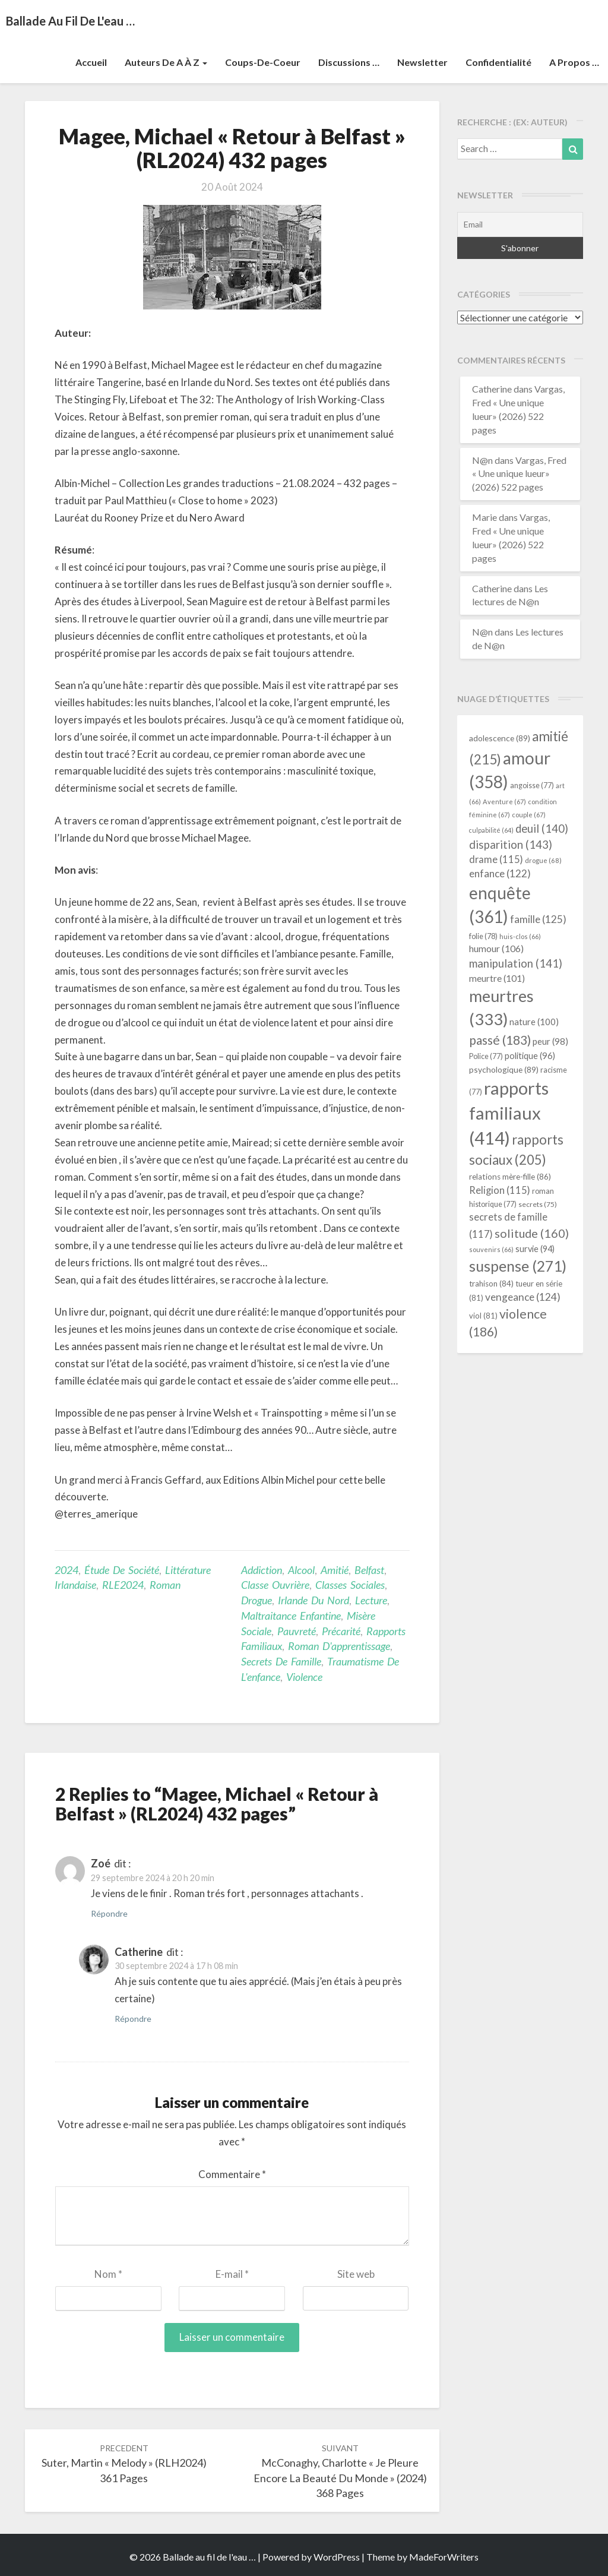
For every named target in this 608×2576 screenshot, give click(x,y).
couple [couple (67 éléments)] (529, 814)
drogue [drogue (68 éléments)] (543, 860)
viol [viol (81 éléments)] (483, 1315)
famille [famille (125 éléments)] (538, 919)
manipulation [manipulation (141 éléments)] (515, 963)
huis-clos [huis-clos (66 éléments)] (520, 936)
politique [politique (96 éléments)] (530, 1055)
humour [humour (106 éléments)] (496, 948)
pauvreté (296, 1631)
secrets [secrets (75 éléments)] (537, 1204)
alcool (301, 1569)
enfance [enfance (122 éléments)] (500, 873)
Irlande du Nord (313, 1600)
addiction (261, 1569)
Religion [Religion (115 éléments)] (499, 1190)
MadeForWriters (444, 2556)
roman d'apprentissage (339, 1645)
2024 (66, 1569)
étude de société (121, 1569)
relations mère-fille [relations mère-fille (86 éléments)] (510, 1176)
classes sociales (350, 1584)
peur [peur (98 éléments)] (550, 1041)
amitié (335, 1569)
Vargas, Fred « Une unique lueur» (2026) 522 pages (519, 473)
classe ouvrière (275, 1584)
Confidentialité (498, 62)
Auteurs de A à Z (166, 62)
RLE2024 (123, 1584)
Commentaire (232, 2174)
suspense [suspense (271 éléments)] (517, 1266)
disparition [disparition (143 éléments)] (510, 844)
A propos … (574, 62)
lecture (371, 1600)
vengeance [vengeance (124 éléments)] (522, 1297)
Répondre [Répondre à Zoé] (109, 1913)
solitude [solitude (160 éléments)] (532, 1233)
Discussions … (348, 62)
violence (304, 1676)
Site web (356, 2274)
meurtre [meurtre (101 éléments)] (497, 978)
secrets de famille (281, 1661)
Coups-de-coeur (262, 62)
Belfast (369, 1569)
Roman (165, 1584)
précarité (341, 1631)
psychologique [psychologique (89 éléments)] (504, 1069)
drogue (256, 1600)
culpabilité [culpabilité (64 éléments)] (491, 830)
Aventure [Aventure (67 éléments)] (504, 801)
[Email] (520, 224)
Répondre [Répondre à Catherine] (133, 2019)
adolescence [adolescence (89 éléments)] (499, 738)
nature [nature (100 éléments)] (534, 1021)
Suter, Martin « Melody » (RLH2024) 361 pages (124, 2463)
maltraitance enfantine (291, 1615)
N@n (482, 460)
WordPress (337, 2556)
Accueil (91, 62)
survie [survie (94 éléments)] (535, 1249)
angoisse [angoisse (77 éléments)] (532, 785)
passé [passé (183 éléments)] (500, 1039)
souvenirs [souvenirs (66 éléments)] (491, 1249)
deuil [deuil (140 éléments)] (541, 828)
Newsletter (422, 62)
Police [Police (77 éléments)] (486, 1056)
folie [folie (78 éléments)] (483, 936)
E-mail (232, 2274)
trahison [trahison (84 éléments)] (491, 1283)
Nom (108, 2274)
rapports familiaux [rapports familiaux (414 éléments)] (509, 1112)
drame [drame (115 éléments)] (496, 859)
